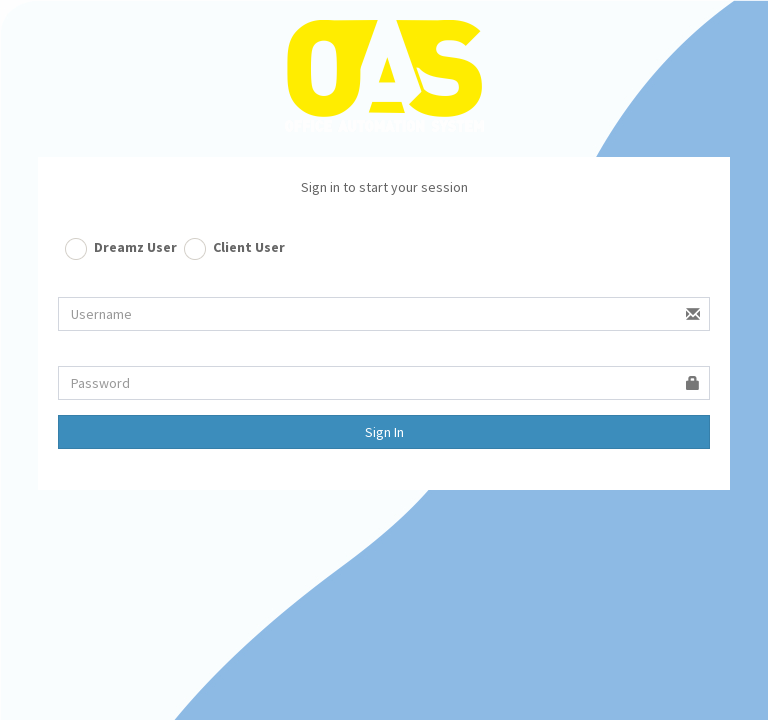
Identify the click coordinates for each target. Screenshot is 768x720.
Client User (249, 247)
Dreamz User (135, 247)
